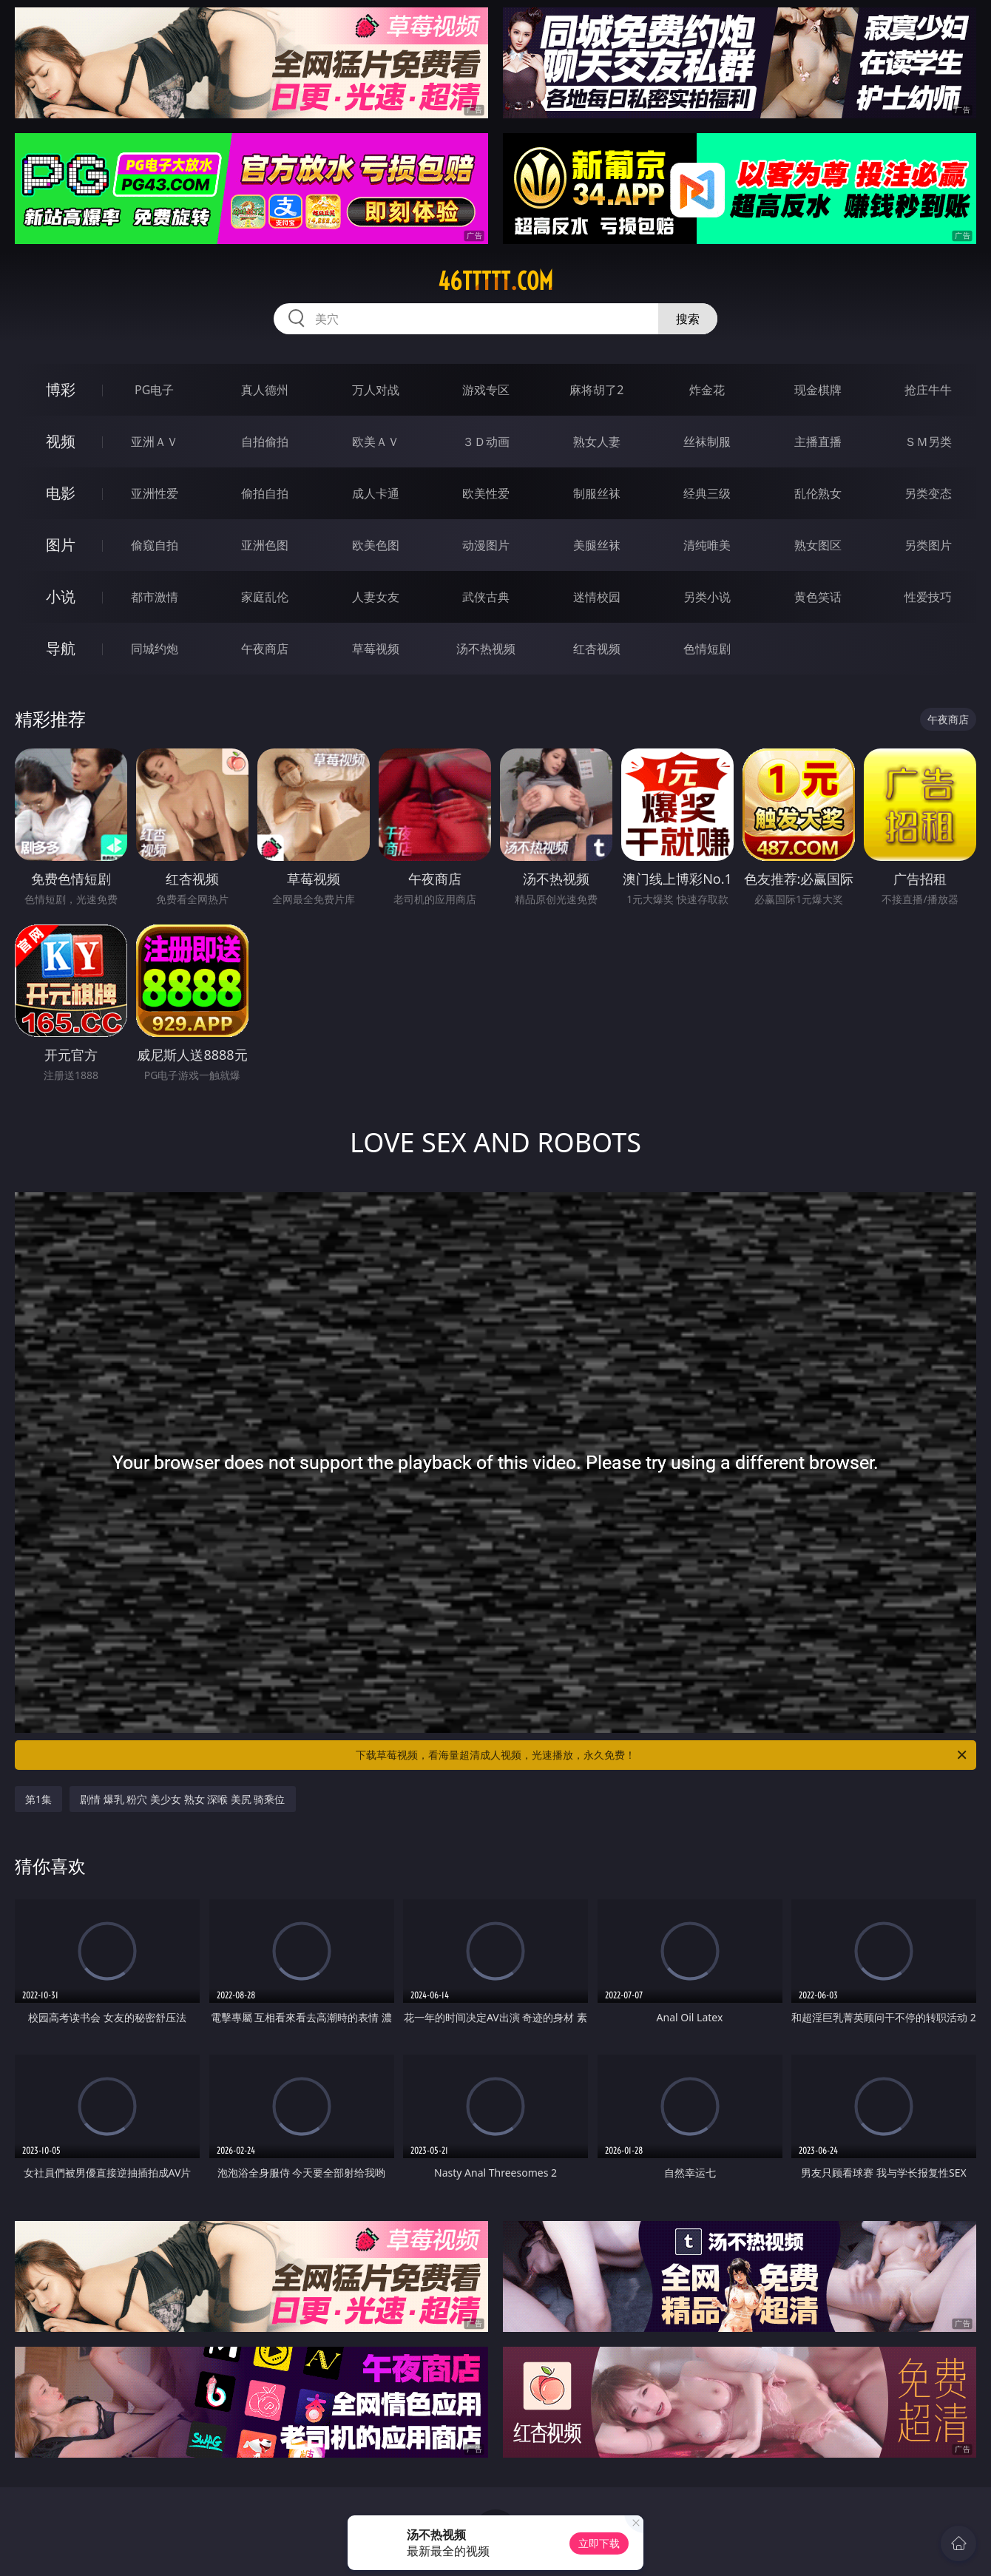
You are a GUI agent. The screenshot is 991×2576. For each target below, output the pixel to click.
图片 (60, 545)
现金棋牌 (818, 390)
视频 (60, 441)
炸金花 (707, 390)
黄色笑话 (818, 597)
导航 (60, 648)
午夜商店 (264, 648)
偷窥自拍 (154, 545)
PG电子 (154, 390)
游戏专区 (486, 390)
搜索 (688, 319)
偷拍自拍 (264, 493)
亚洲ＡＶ (154, 441)
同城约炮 (154, 648)
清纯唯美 (707, 545)
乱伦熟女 (818, 493)
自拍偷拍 (264, 441)
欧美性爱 (486, 493)
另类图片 (928, 545)
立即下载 (599, 2543)
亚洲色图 (264, 545)
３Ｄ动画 (486, 441)
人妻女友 (375, 597)
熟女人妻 (596, 441)
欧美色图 (375, 545)
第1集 (38, 1799)
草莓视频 (375, 648)
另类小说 (707, 597)
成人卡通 (375, 493)
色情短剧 (707, 648)
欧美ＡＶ (375, 441)
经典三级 (707, 493)
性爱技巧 (928, 597)
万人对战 (375, 390)
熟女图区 (818, 545)
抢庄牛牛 (928, 390)
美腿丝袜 (596, 545)
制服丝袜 (596, 493)
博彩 (60, 389)
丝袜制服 (707, 441)
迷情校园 (596, 597)
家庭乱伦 (264, 597)
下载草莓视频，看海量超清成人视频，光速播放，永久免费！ (662, 1755)
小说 (60, 596)
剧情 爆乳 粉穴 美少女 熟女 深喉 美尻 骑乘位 (182, 1799)
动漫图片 (486, 545)
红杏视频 (596, 648)
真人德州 (264, 390)
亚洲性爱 (154, 493)
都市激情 (154, 597)
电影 (60, 493)
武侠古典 (486, 597)
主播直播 (818, 441)
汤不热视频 (485, 648)
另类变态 (928, 493)
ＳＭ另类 (928, 441)
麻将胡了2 (596, 390)
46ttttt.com (495, 281)
